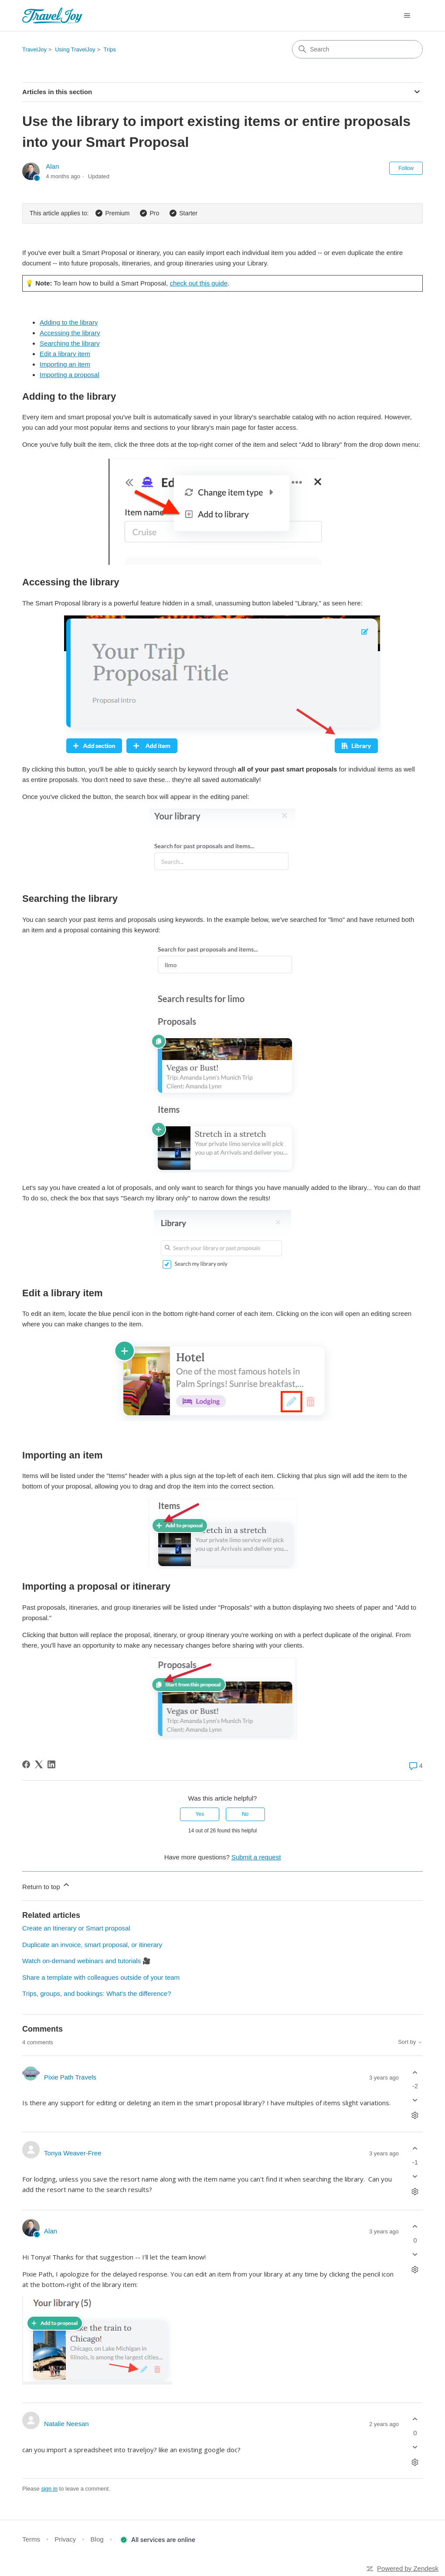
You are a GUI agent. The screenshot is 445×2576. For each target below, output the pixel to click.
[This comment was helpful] (415, 2072)
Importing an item (65, 364)
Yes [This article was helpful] (200, 1814)
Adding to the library (69, 322)
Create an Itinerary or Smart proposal (76, 1928)
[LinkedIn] (51, 1764)
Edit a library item (65, 353)
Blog (97, 2539)
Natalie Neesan (66, 2423)
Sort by (410, 2042)
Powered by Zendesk (407, 2568)
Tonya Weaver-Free (72, 2153)
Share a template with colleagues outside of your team (101, 1977)
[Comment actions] (415, 2115)
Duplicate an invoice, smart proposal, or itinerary (92, 1944)
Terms (31, 2539)
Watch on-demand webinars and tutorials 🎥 (86, 1960)
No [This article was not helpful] (245, 1814)
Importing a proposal (69, 374)
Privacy (65, 2539)
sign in (49, 2488)
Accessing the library (70, 332)
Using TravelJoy (75, 49)
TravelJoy (34, 49)
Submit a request (256, 1857)
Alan (52, 166)
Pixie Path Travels (70, 2077)
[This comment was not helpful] (415, 2100)
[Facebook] (26, 1764)
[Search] (357, 49)
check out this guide (199, 283)
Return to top (46, 1885)
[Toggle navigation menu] (407, 16)
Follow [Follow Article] (406, 168)
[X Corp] (39, 1764)
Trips (110, 49)
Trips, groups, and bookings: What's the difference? (96, 1993)
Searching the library (70, 343)
